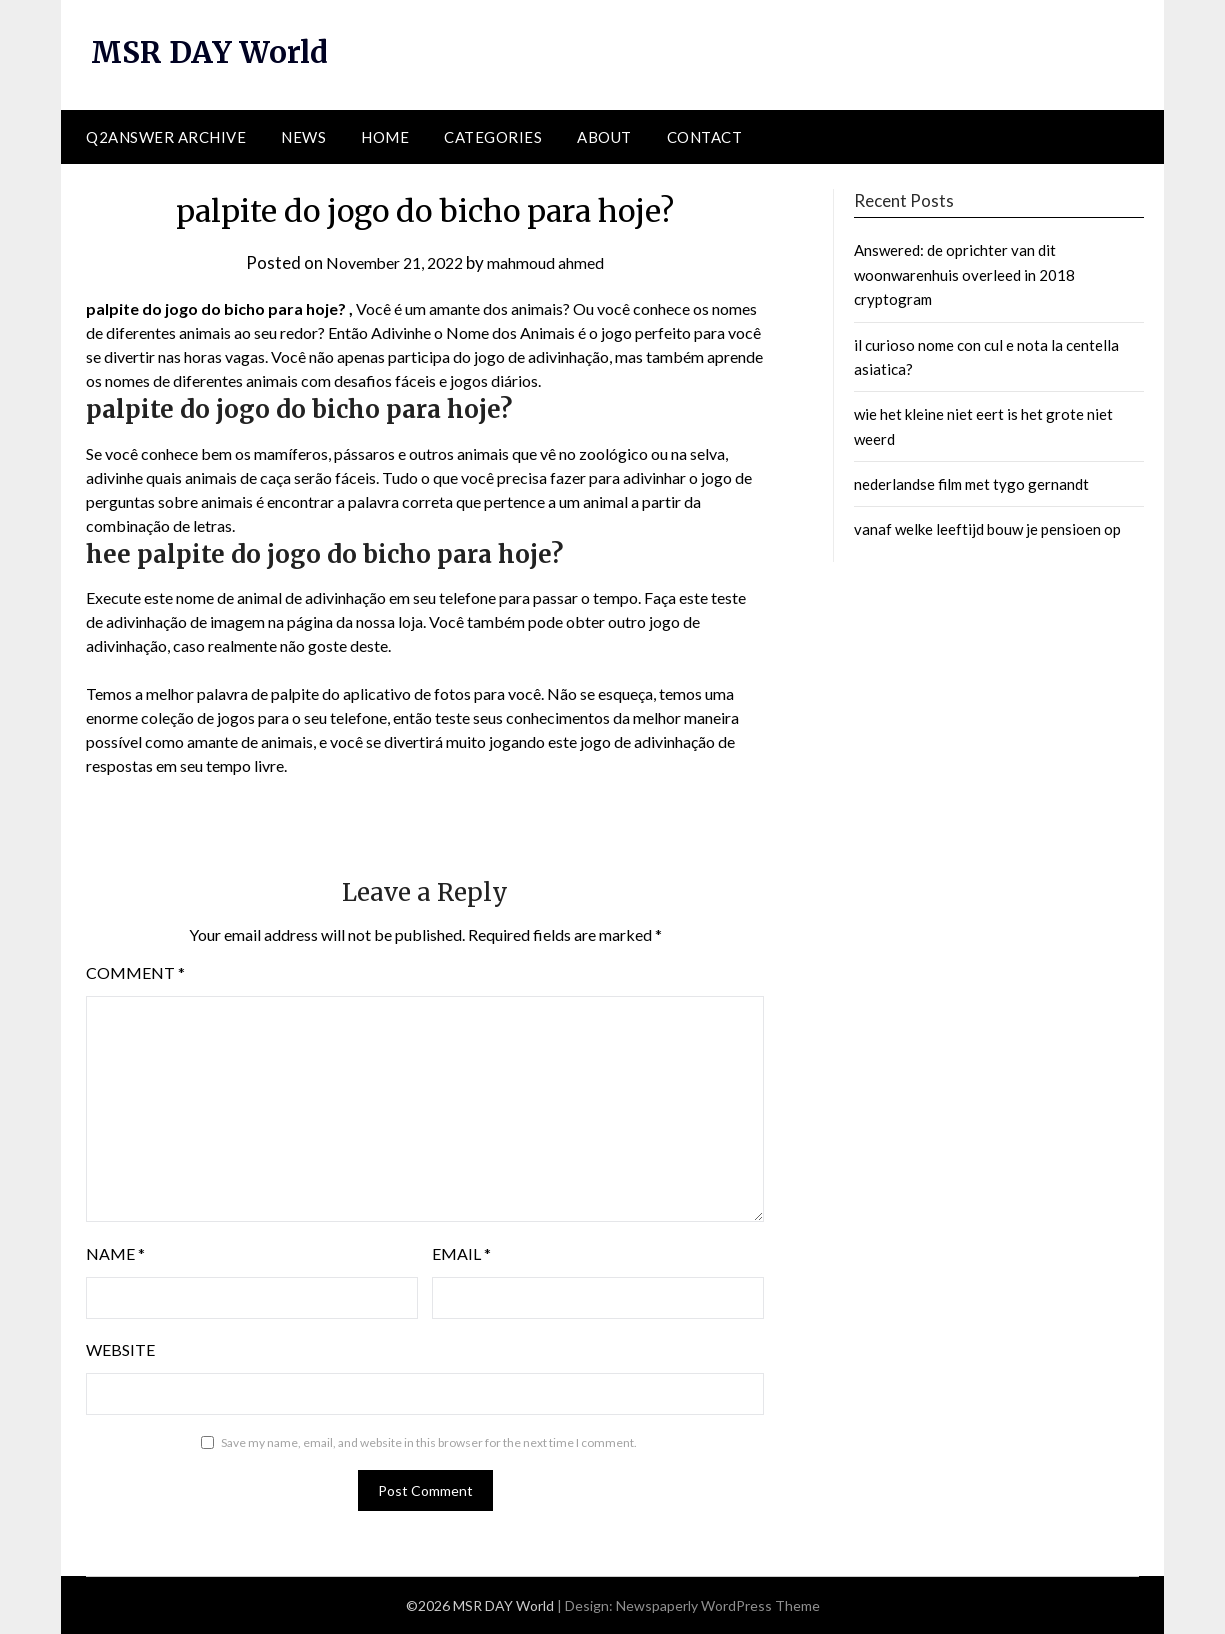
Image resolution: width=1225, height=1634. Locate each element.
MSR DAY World (212, 52)
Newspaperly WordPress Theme (718, 1605)
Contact (705, 137)
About (604, 137)
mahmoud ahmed (552, 262)
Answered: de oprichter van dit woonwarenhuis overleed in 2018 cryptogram (964, 274)
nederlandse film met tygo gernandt (971, 484)
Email (461, 1253)
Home (385, 137)
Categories (493, 137)
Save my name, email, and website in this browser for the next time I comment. (429, 1442)
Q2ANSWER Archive (166, 137)
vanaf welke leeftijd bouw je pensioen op (987, 529)
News (303, 137)
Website (120, 1349)
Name (115, 1253)
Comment (135, 972)
